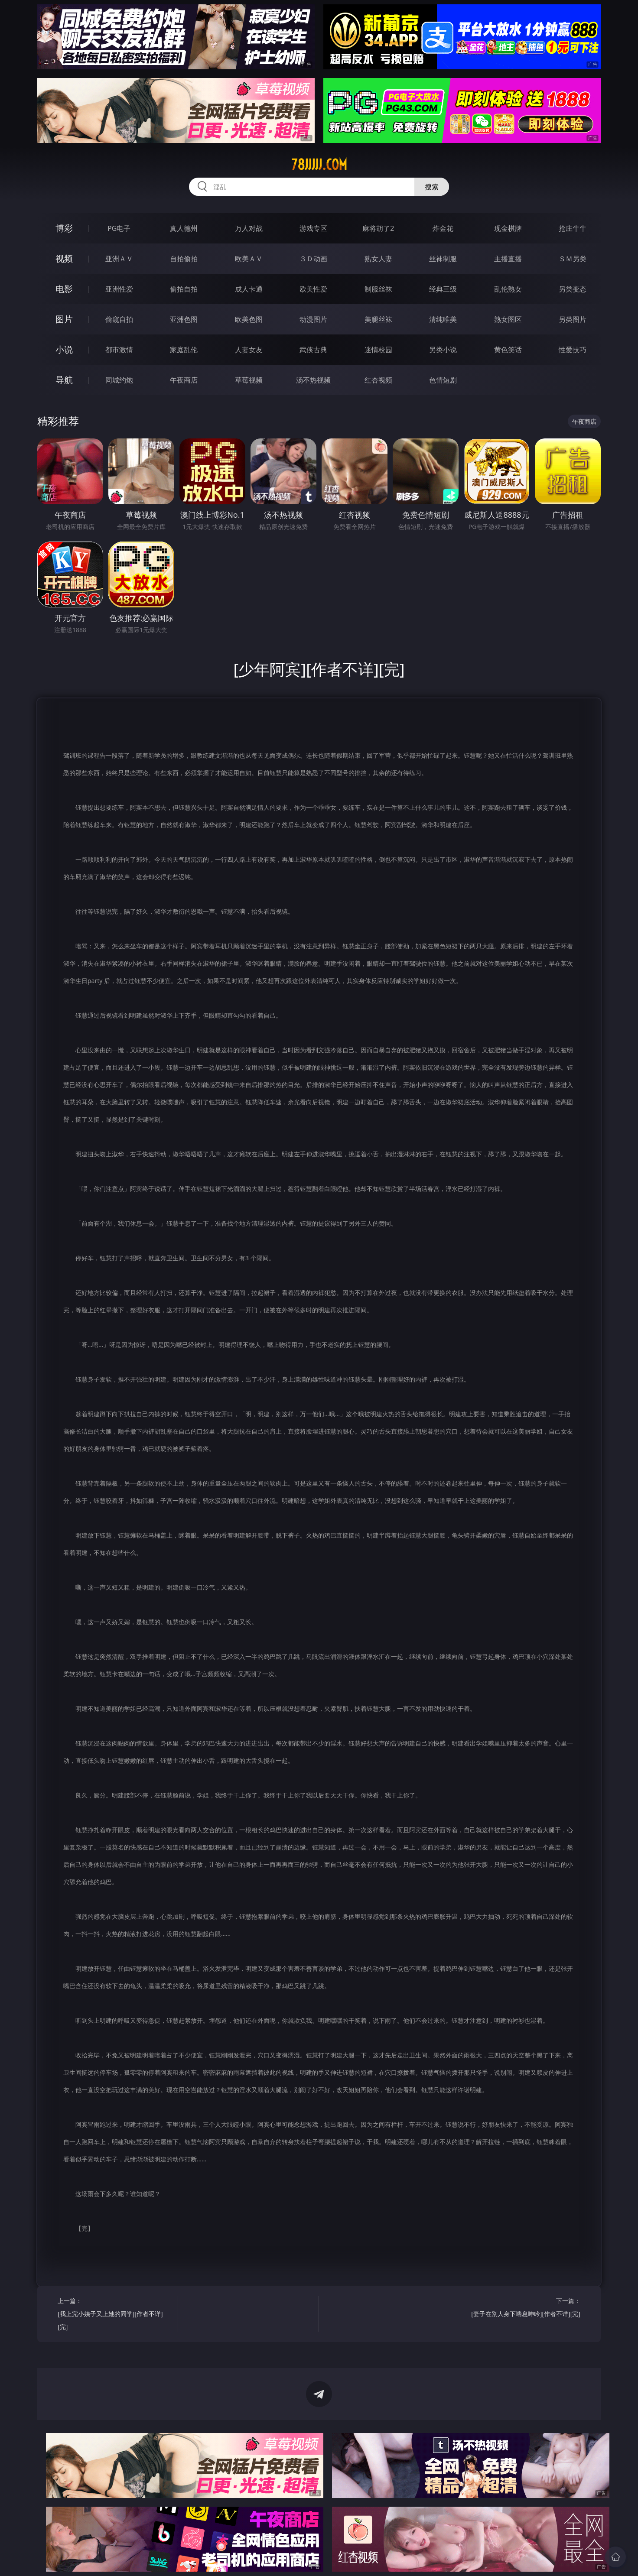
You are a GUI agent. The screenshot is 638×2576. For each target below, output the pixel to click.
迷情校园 (378, 349)
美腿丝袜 (378, 319)
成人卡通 (249, 289)
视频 (64, 258)
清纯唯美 (443, 319)
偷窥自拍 (119, 319)
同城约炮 (119, 380)
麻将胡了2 (378, 228)
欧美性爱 (313, 289)
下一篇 (523, 2308)
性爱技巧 (572, 349)
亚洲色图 (184, 319)
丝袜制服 (443, 258)
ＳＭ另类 (572, 258)
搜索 (432, 186)
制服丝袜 (378, 289)
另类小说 (443, 349)
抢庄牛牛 (572, 228)
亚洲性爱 (119, 289)
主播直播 (508, 258)
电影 (64, 289)
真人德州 (184, 228)
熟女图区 (508, 319)
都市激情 (119, 349)
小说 (64, 349)
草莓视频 (249, 380)
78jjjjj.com (319, 164)
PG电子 (118, 228)
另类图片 (572, 319)
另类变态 (572, 289)
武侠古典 (313, 349)
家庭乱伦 (184, 349)
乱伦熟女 (508, 289)
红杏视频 (378, 380)
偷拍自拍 (184, 289)
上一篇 (115, 2315)
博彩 (64, 228)
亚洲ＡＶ (119, 258)
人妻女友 (249, 349)
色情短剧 (443, 380)
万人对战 (249, 228)
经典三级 (443, 289)
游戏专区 (313, 228)
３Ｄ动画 (313, 258)
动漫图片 (313, 319)
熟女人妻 (378, 258)
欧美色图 (249, 319)
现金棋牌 (508, 228)
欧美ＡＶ (249, 258)
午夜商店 (184, 380)
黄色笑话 (508, 349)
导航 (64, 380)
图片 (64, 319)
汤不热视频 (313, 380)
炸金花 (443, 228)
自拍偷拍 (184, 258)
